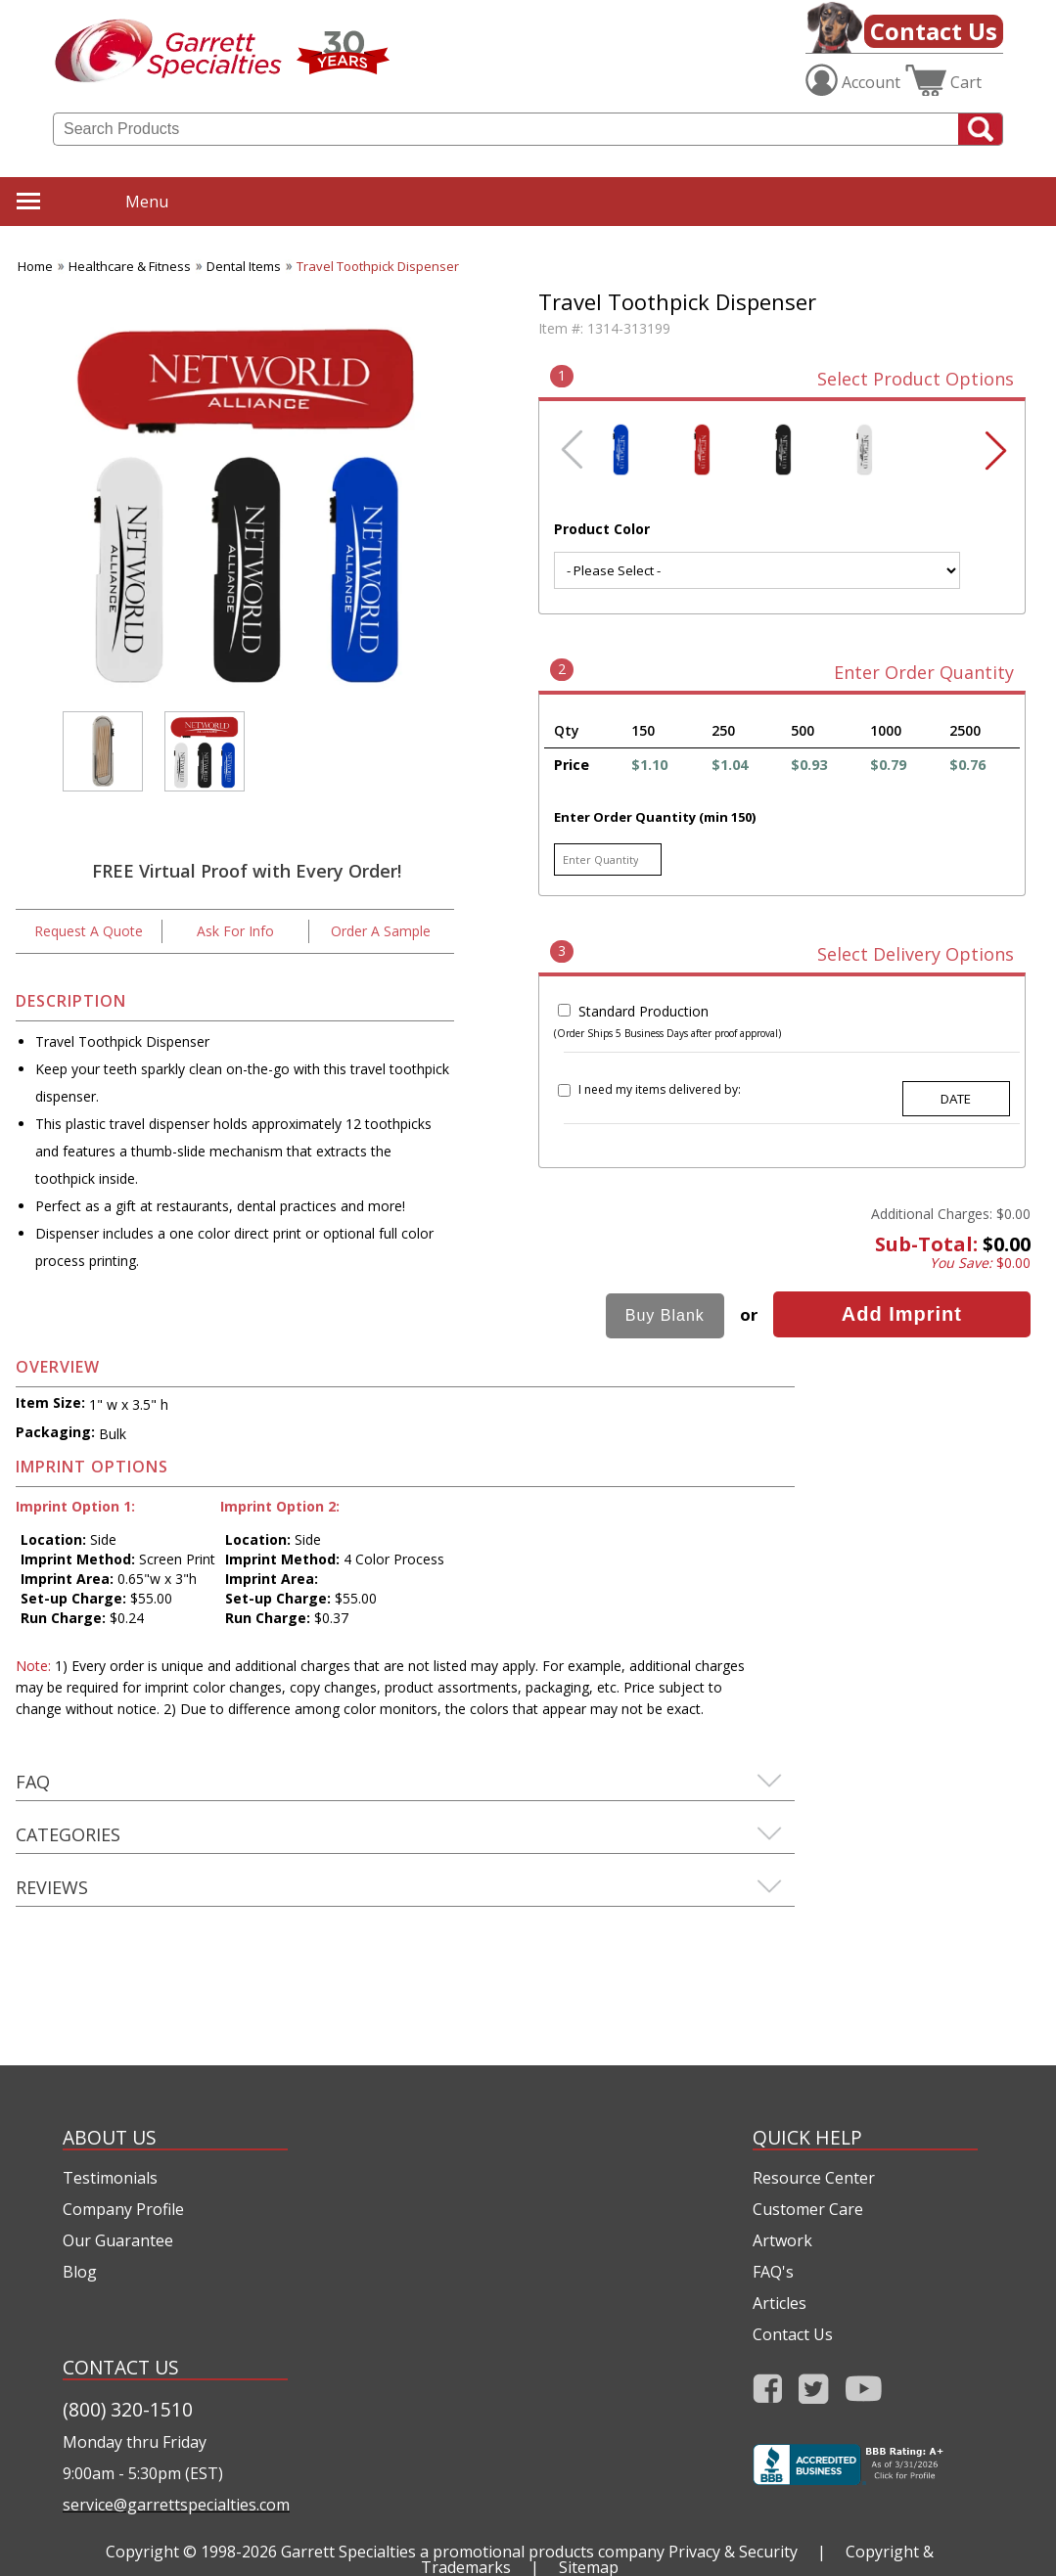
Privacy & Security (733, 2551)
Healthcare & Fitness (130, 266)
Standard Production (643, 1011)
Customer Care (808, 2209)
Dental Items (244, 266)
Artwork (782, 2240)
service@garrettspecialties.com (175, 2504)
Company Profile (123, 2209)
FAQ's (773, 2272)
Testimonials (110, 2178)
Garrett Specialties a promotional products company (473, 2551)
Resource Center (814, 2178)
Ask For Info (235, 931)
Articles (779, 2303)
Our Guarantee (118, 2240)
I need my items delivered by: (659, 1089)
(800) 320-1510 (128, 2409)
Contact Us (933, 31)
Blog (80, 2272)
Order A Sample (381, 931)
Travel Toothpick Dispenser (378, 266)
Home (35, 266)
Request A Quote (88, 931)
